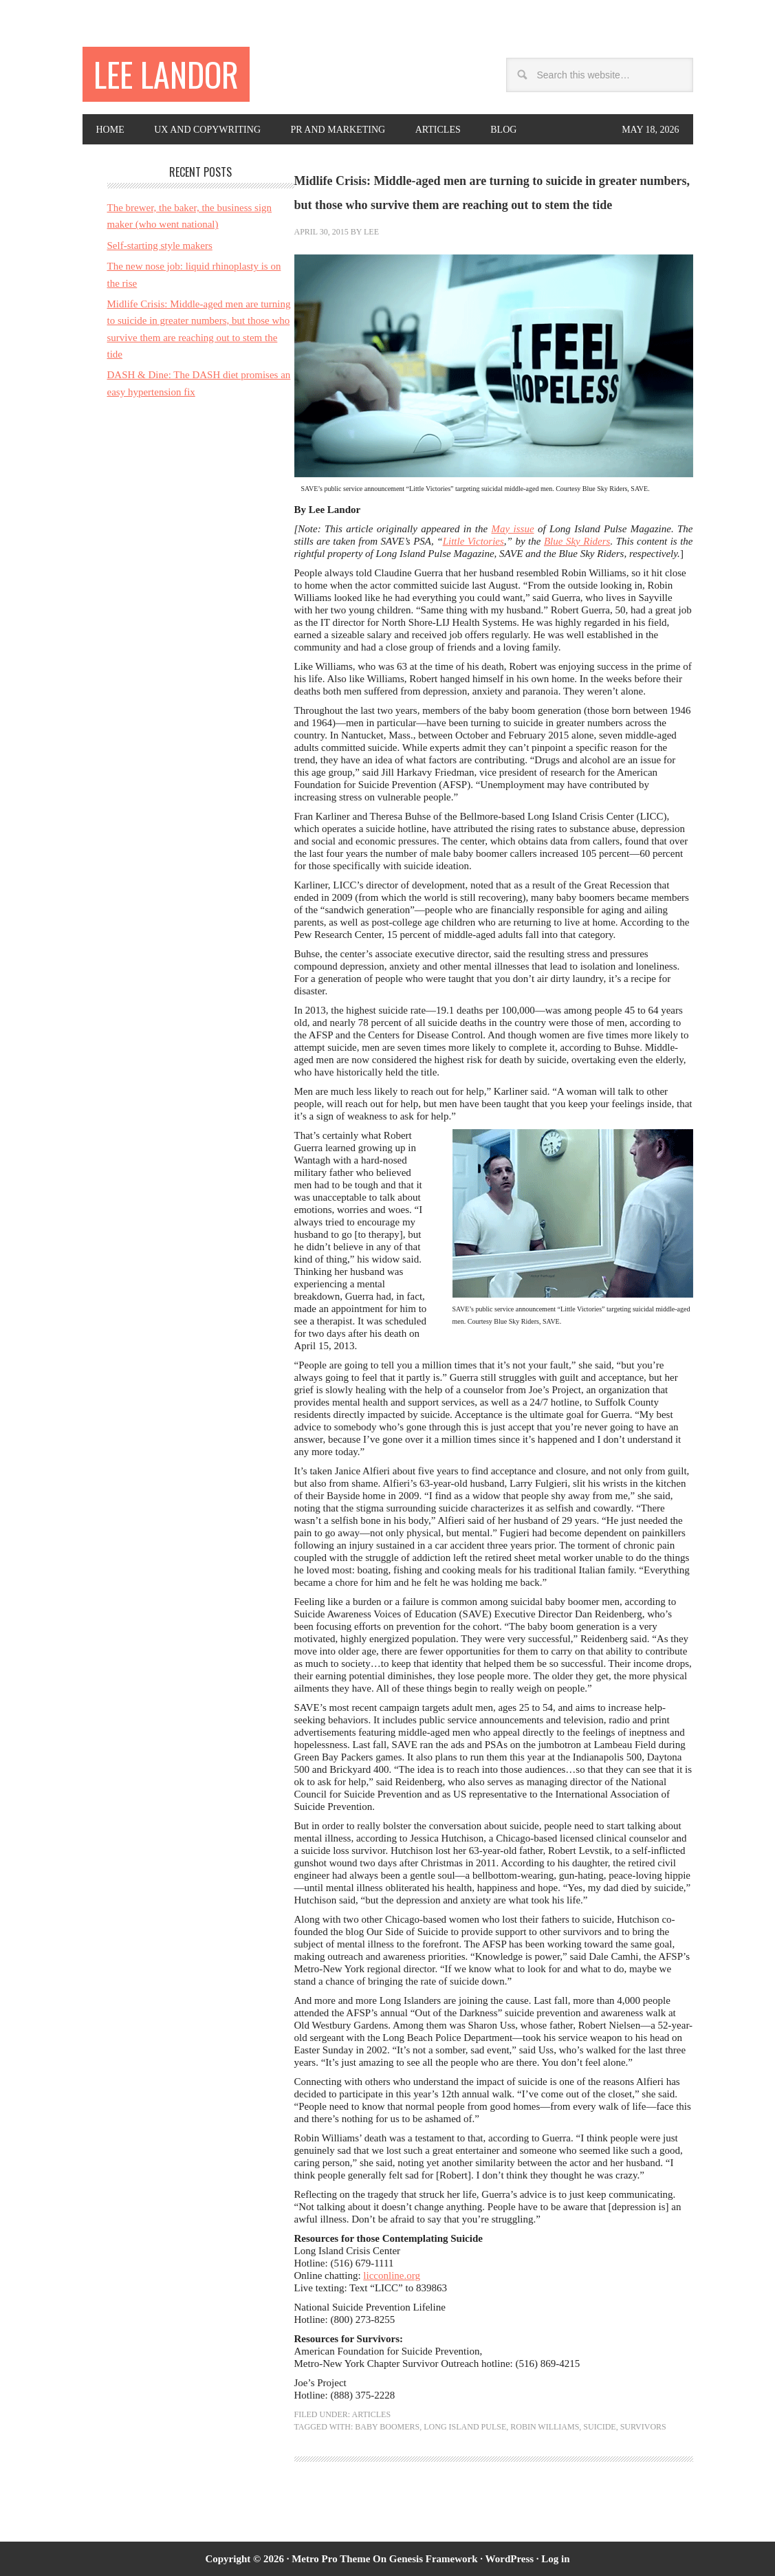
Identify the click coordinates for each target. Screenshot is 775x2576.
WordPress (509, 2558)
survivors (643, 2427)
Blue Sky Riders (577, 541)
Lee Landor (166, 74)
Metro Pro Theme (331, 2558)
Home (110, 129)
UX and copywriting (207, 129)
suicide (599, 2427)
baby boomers (387, 2427)
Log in (555, 2558)
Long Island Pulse (465, 2427)
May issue (513, 528)
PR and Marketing (338, 129)
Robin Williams (544, 2427)
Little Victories (473, 541)
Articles (438, 129)
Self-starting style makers (159, 245)
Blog (503, 129)
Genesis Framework (433, 2558)
